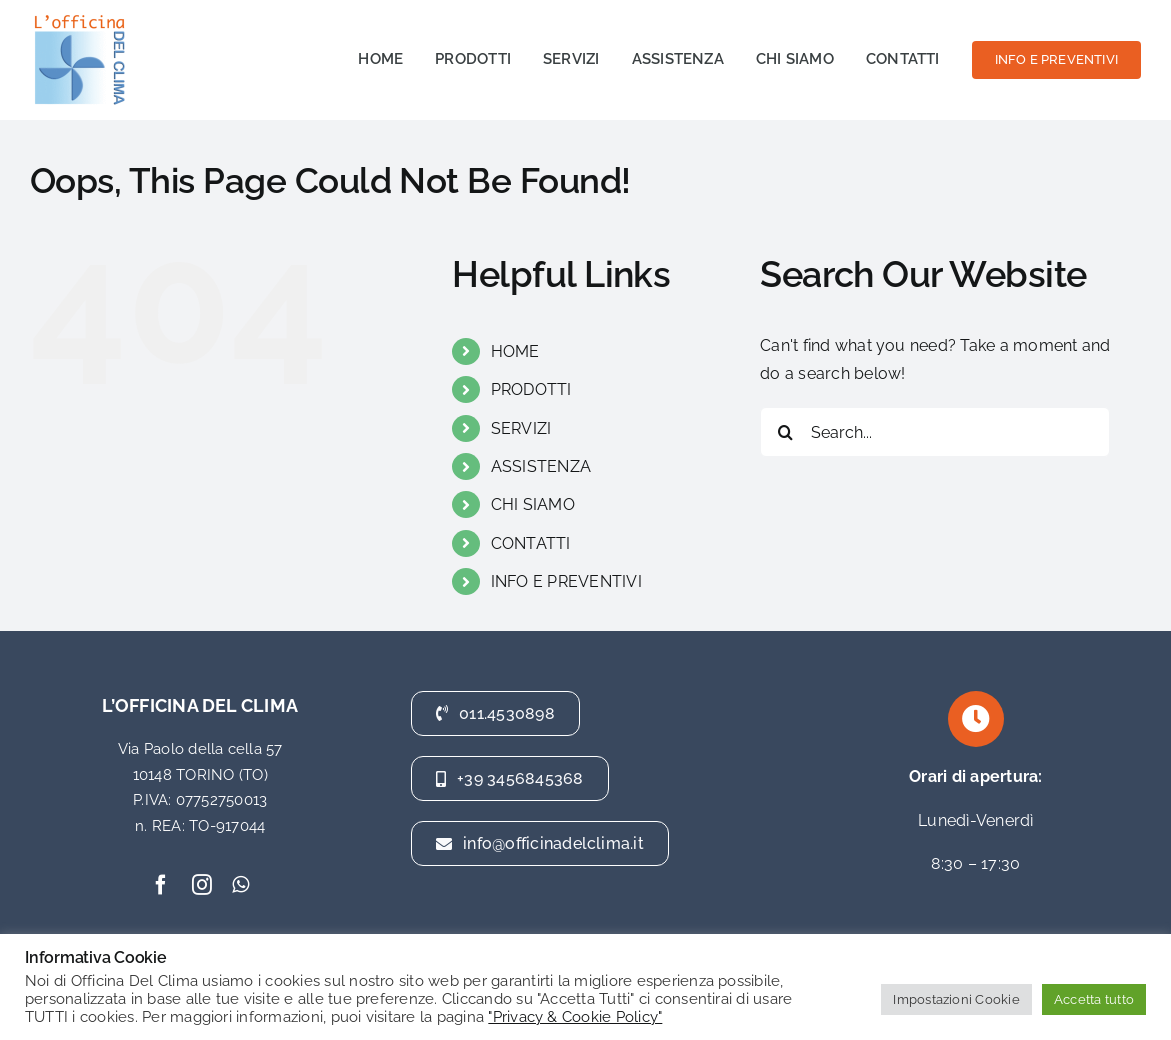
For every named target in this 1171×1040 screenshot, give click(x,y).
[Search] (785, 432)
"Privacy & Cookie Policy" (575, 1016)
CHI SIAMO (533, 504)
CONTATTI (531, 543)
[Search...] (935, 432)
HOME (515, 351)
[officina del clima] (80, 17)
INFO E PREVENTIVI (566, 581)
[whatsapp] (240, 885)
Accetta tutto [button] (1094, 999)
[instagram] (202, 885)
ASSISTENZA (541, 466)
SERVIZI (521, 428)
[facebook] (161, 885)
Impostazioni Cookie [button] (956, 999)
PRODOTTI (531, 389)
